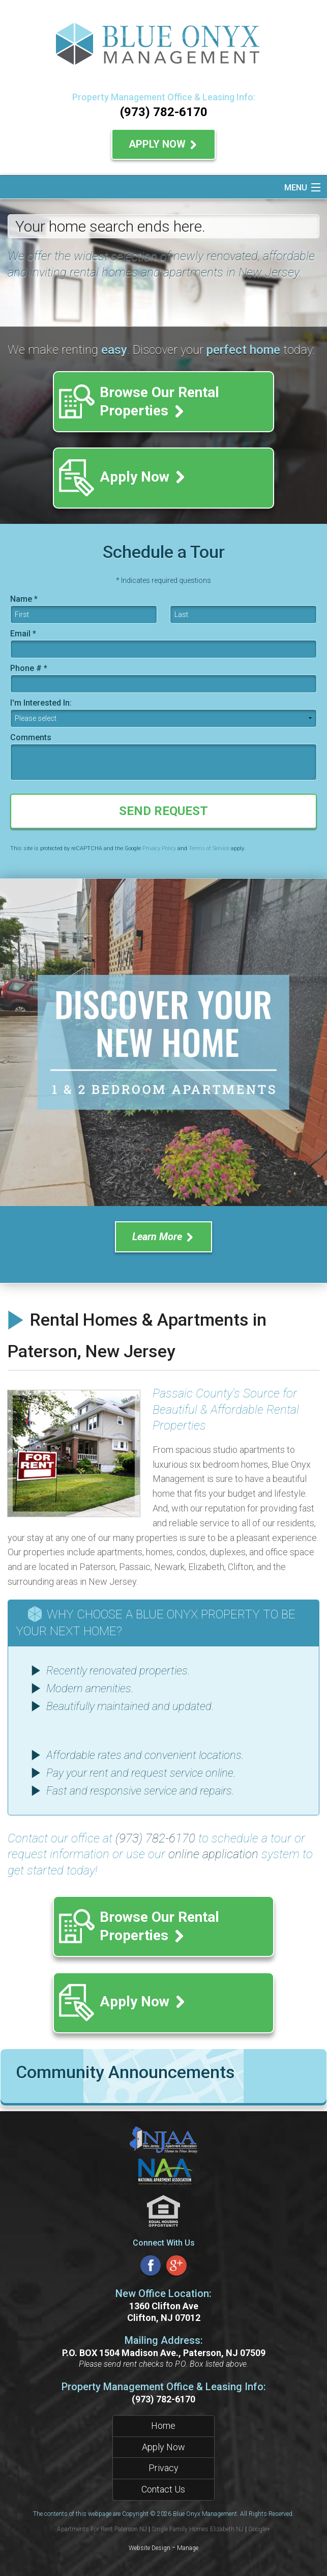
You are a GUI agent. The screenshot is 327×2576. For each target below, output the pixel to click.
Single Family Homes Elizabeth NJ (198, 2529)
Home (163, 2425)
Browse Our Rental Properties (159, 401)
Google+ (259, 2529)
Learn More (163, 1236)
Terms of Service (209, 848)
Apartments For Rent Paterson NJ (102, 2529)
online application (213, 1854)
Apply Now (163, 144)
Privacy (163, 2467)
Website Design (149, 2548)
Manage (187, 2548)
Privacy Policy (159, 848)
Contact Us (163, 2489)
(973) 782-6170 (163, 112)
